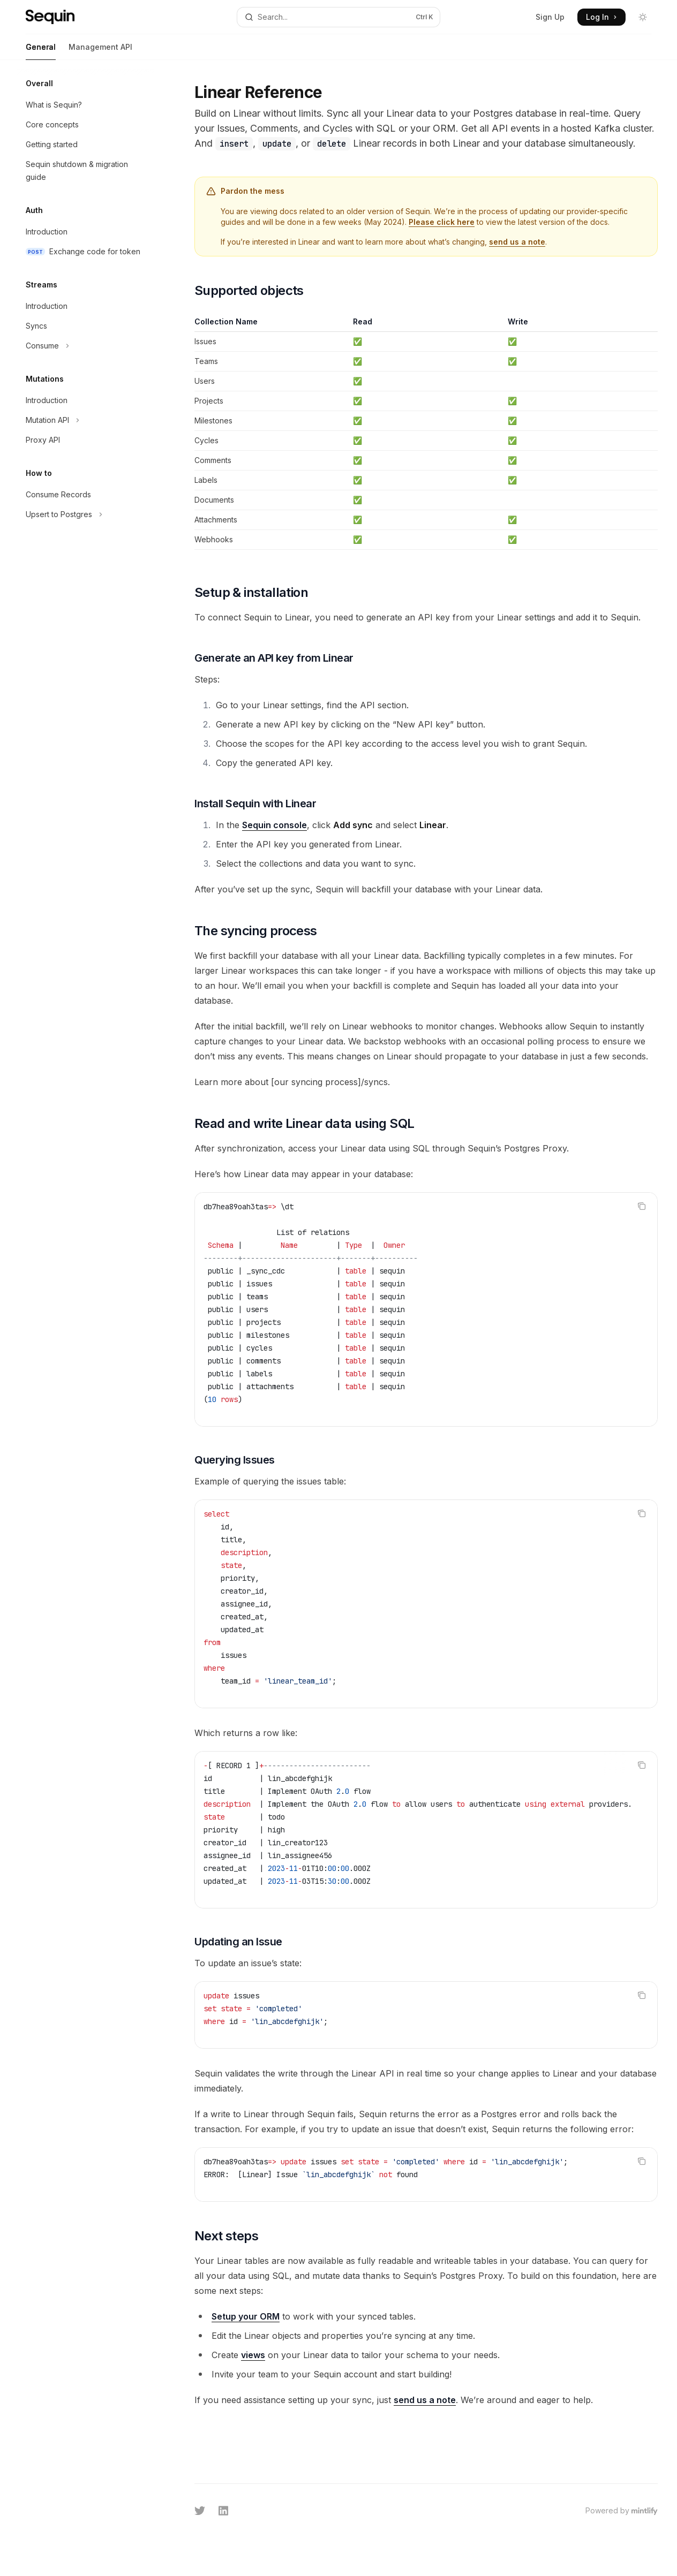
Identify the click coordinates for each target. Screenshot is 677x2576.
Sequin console (274, 825)
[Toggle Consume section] (85, 345)
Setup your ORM (246, 2316)
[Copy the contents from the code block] (642, 1206)
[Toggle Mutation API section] (85, 420)
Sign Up (550, 16)
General (41, 51)
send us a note (517, 241)
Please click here (442, 221)
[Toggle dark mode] (642, 17)
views (253, 2355)
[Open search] (338, 17)
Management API (100, 51)
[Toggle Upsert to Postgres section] (85, 514)
